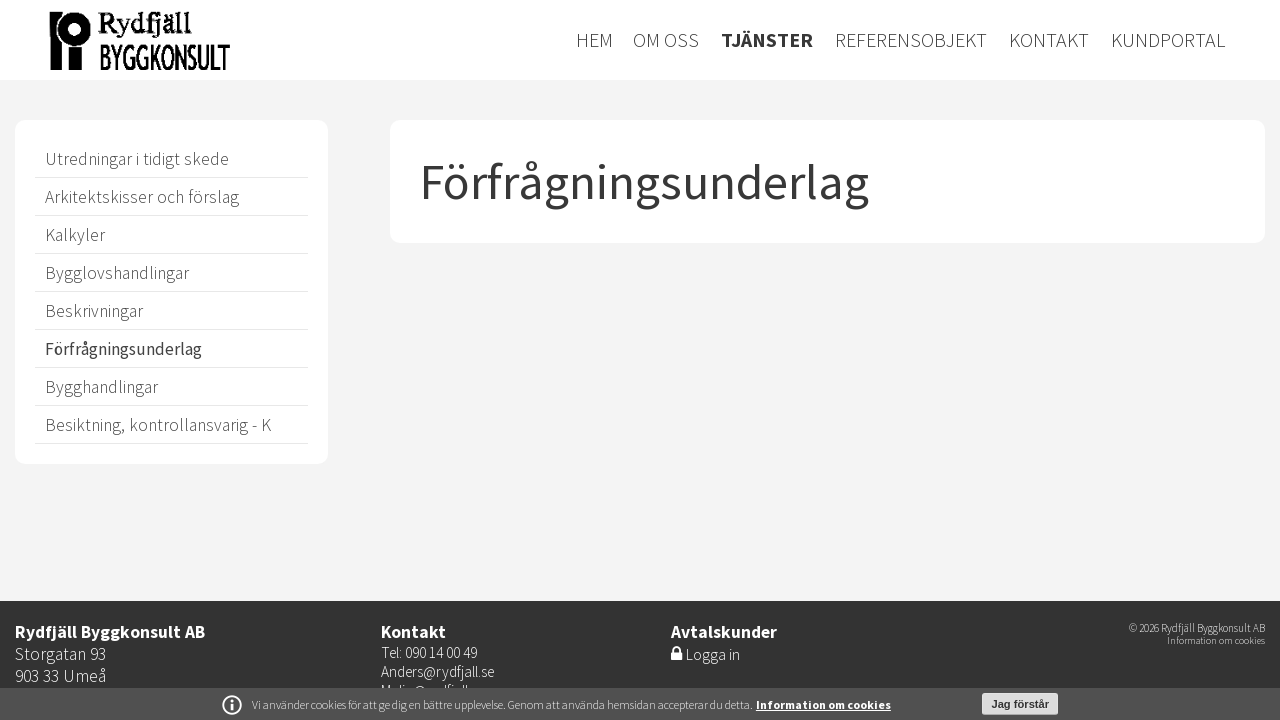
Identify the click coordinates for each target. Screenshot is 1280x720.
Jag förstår (1020, 704)
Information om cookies (823, 704)
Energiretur (223, 40)
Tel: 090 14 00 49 (429, 652)
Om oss (666, 39)
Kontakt (1049, 39)
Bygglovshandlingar (117, 273)
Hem (594, 39)
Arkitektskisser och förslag (142, 197)
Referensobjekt (911, 39)
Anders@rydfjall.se (437, 671)
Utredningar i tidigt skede (137, 159)
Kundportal (1168, 39)
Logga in (713, 654)
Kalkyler (75, 235)
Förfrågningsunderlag (123, 349)
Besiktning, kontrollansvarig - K (158, 425)
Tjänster (767, 39)
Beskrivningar (94, 311)
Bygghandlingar (101, 387)
